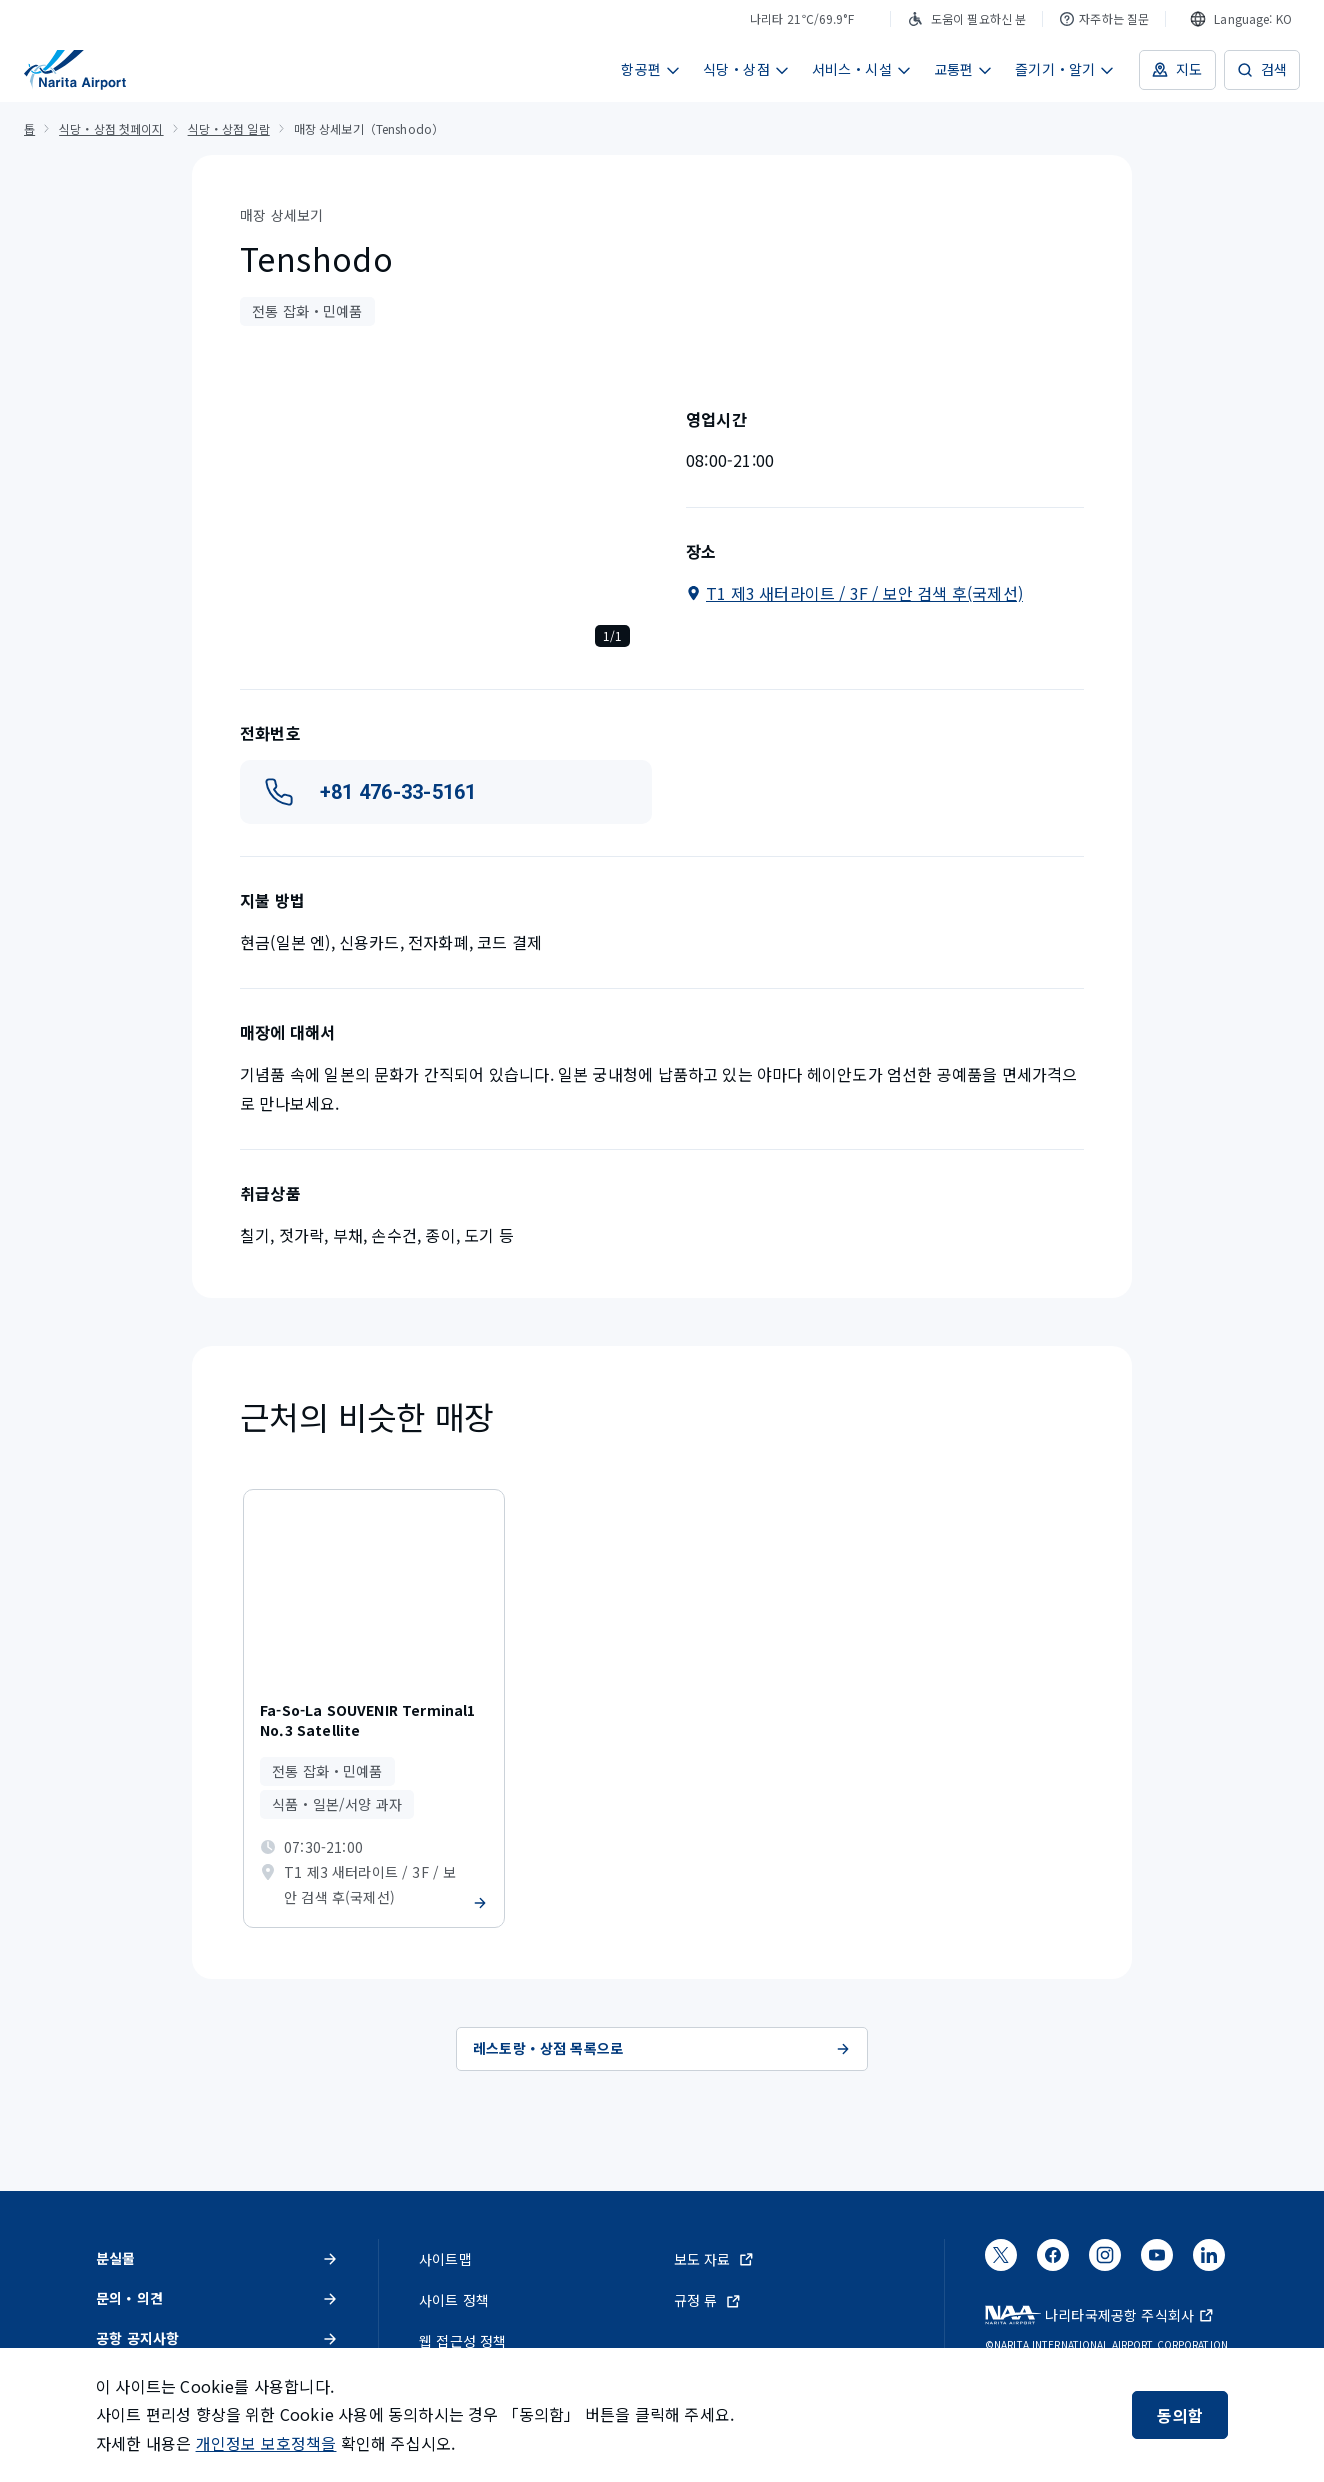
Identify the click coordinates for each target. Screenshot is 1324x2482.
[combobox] (1241, 19)
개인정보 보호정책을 (266, 2443)
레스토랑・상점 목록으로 (662, 2048)
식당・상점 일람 (229, 128)
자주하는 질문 (1104, 18)
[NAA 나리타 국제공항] (75, 70)
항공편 (651, 69)
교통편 (964, 69)
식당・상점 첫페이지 (111, 128)
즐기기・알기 (1065, 69)
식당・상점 (746, 69)
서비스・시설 (862, 69)
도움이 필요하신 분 (966, 18)
